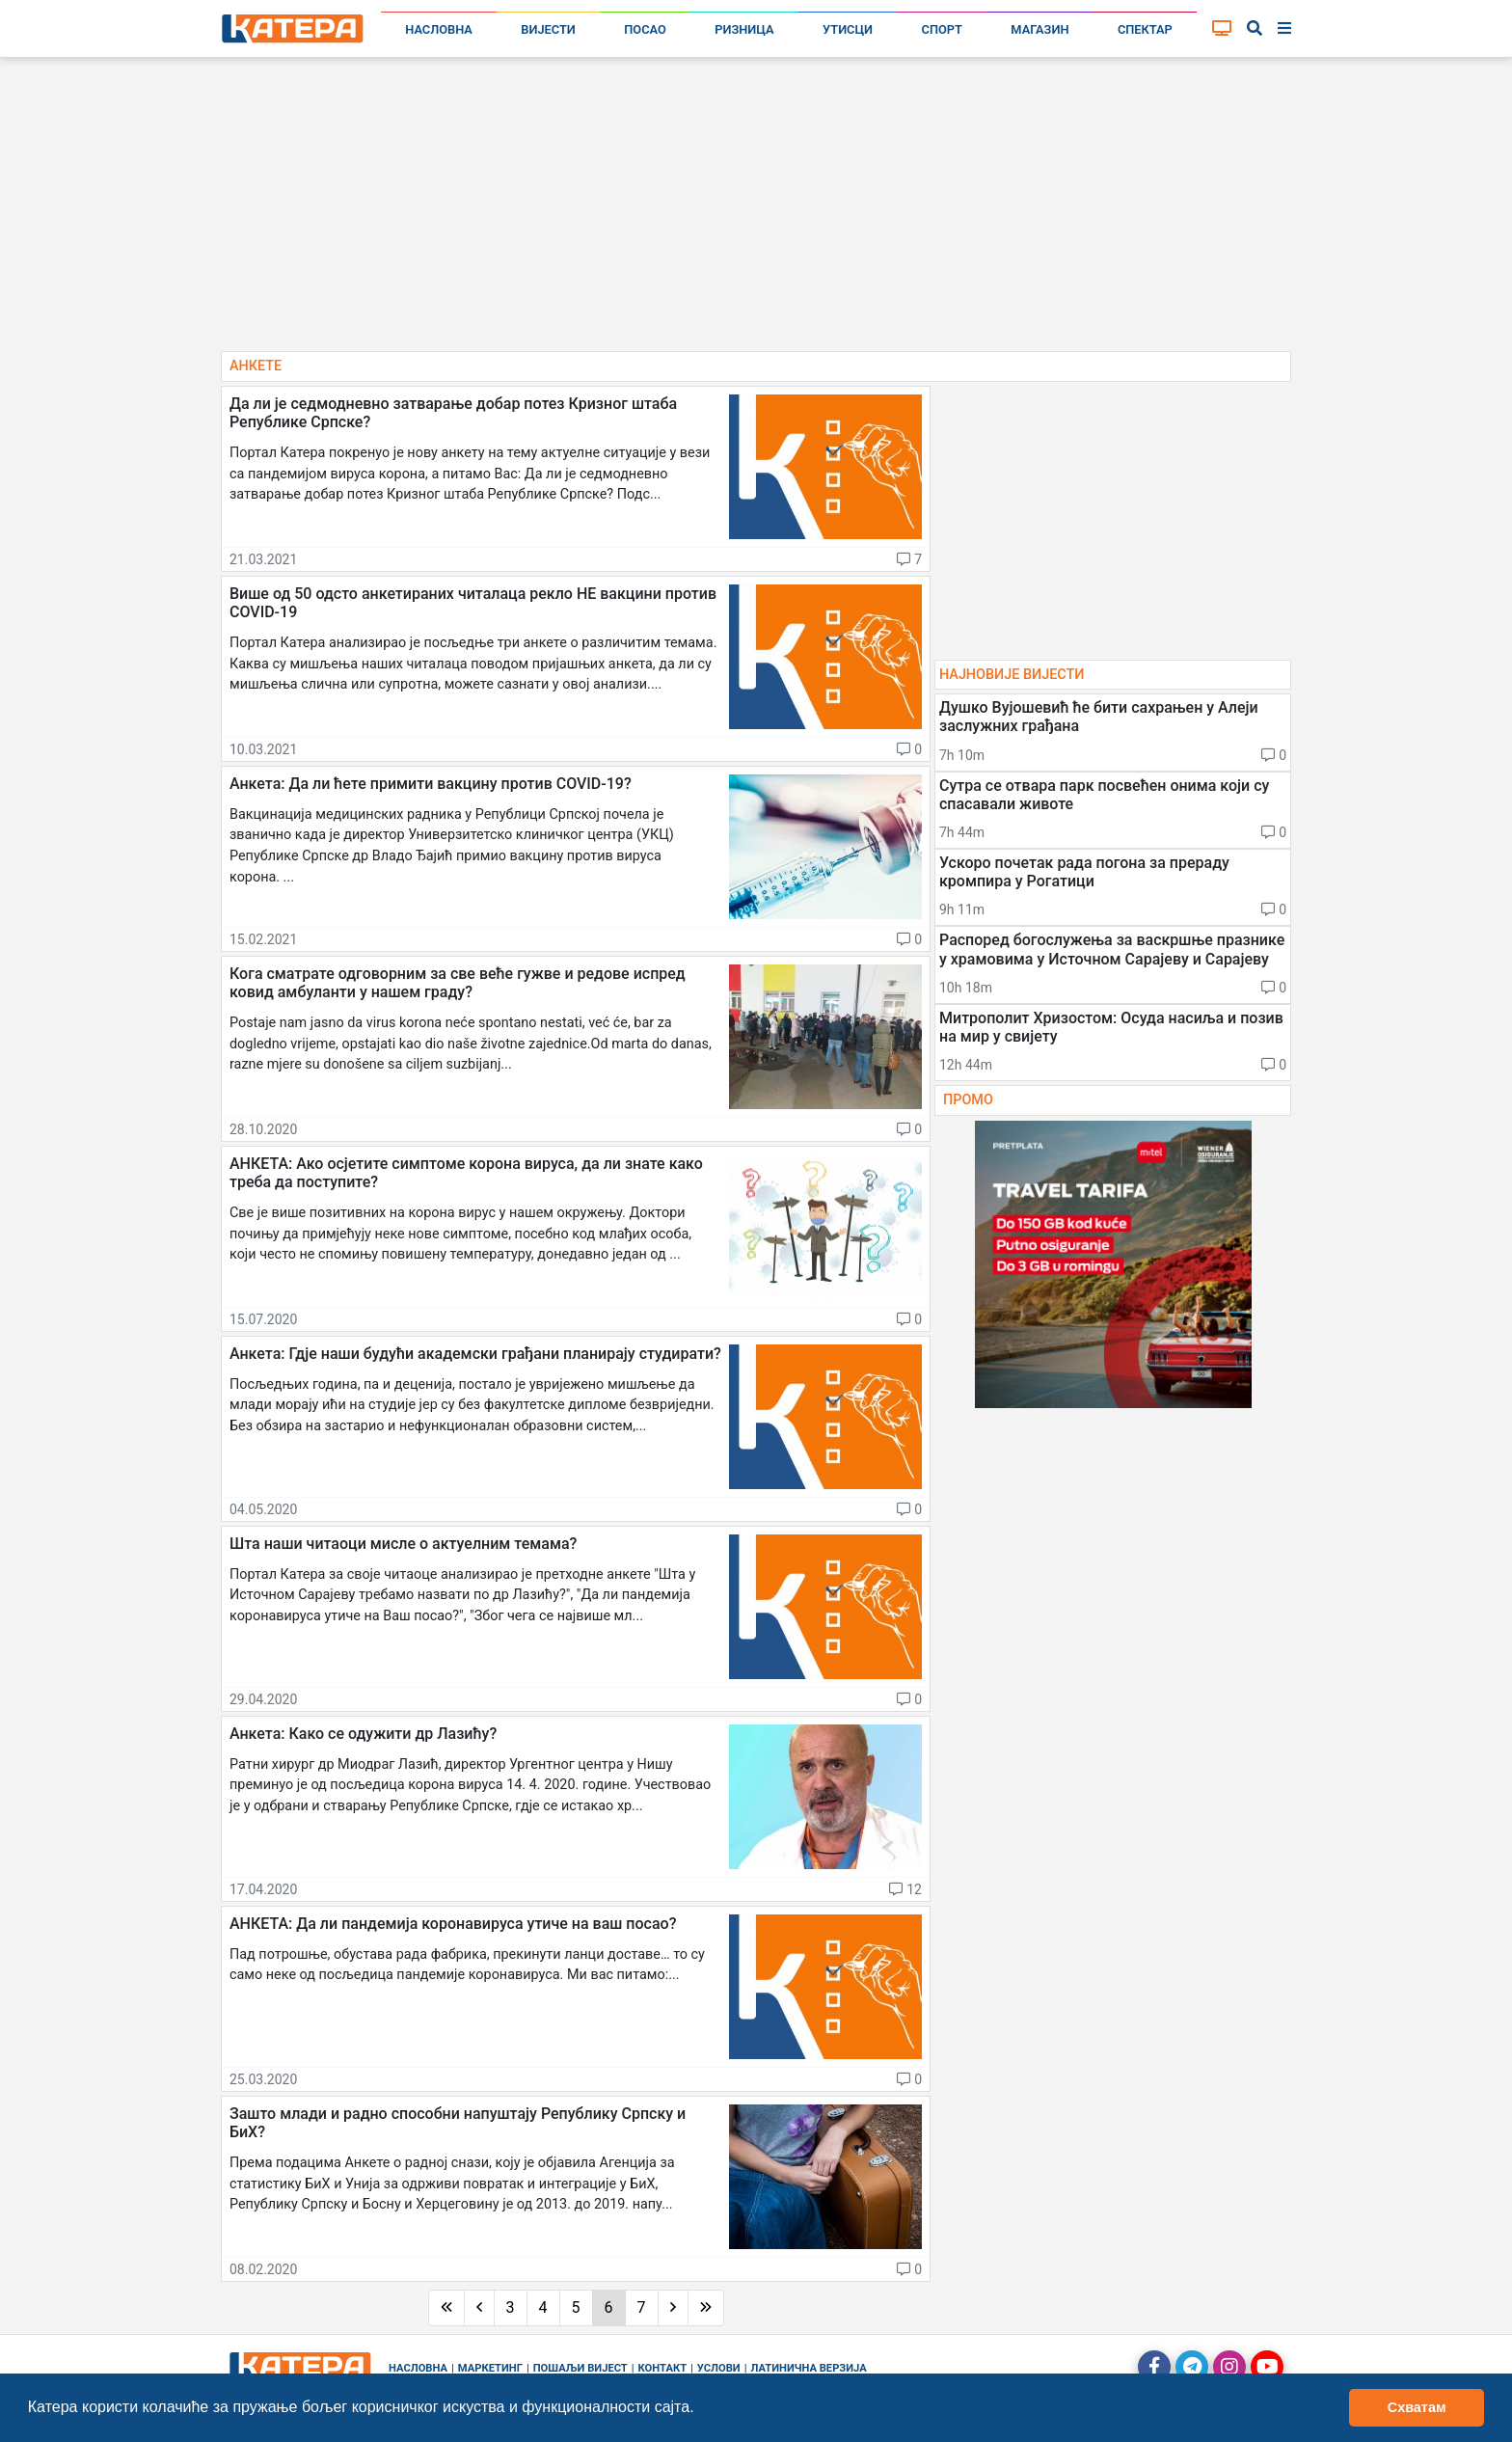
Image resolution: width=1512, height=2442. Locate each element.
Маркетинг (490, 2368)
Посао (645, 29)
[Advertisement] (756, 212)
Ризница (744, 29)
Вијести (548, 29)
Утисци (848, 29)
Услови (719, 2368)
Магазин (1039, 29)
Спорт (942, 29)
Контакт (663, 2368)
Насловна (438, 29)
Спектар (1145, 29)
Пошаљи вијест (580, 2368)
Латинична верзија (808, 2368)
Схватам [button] (1417, 2407)
